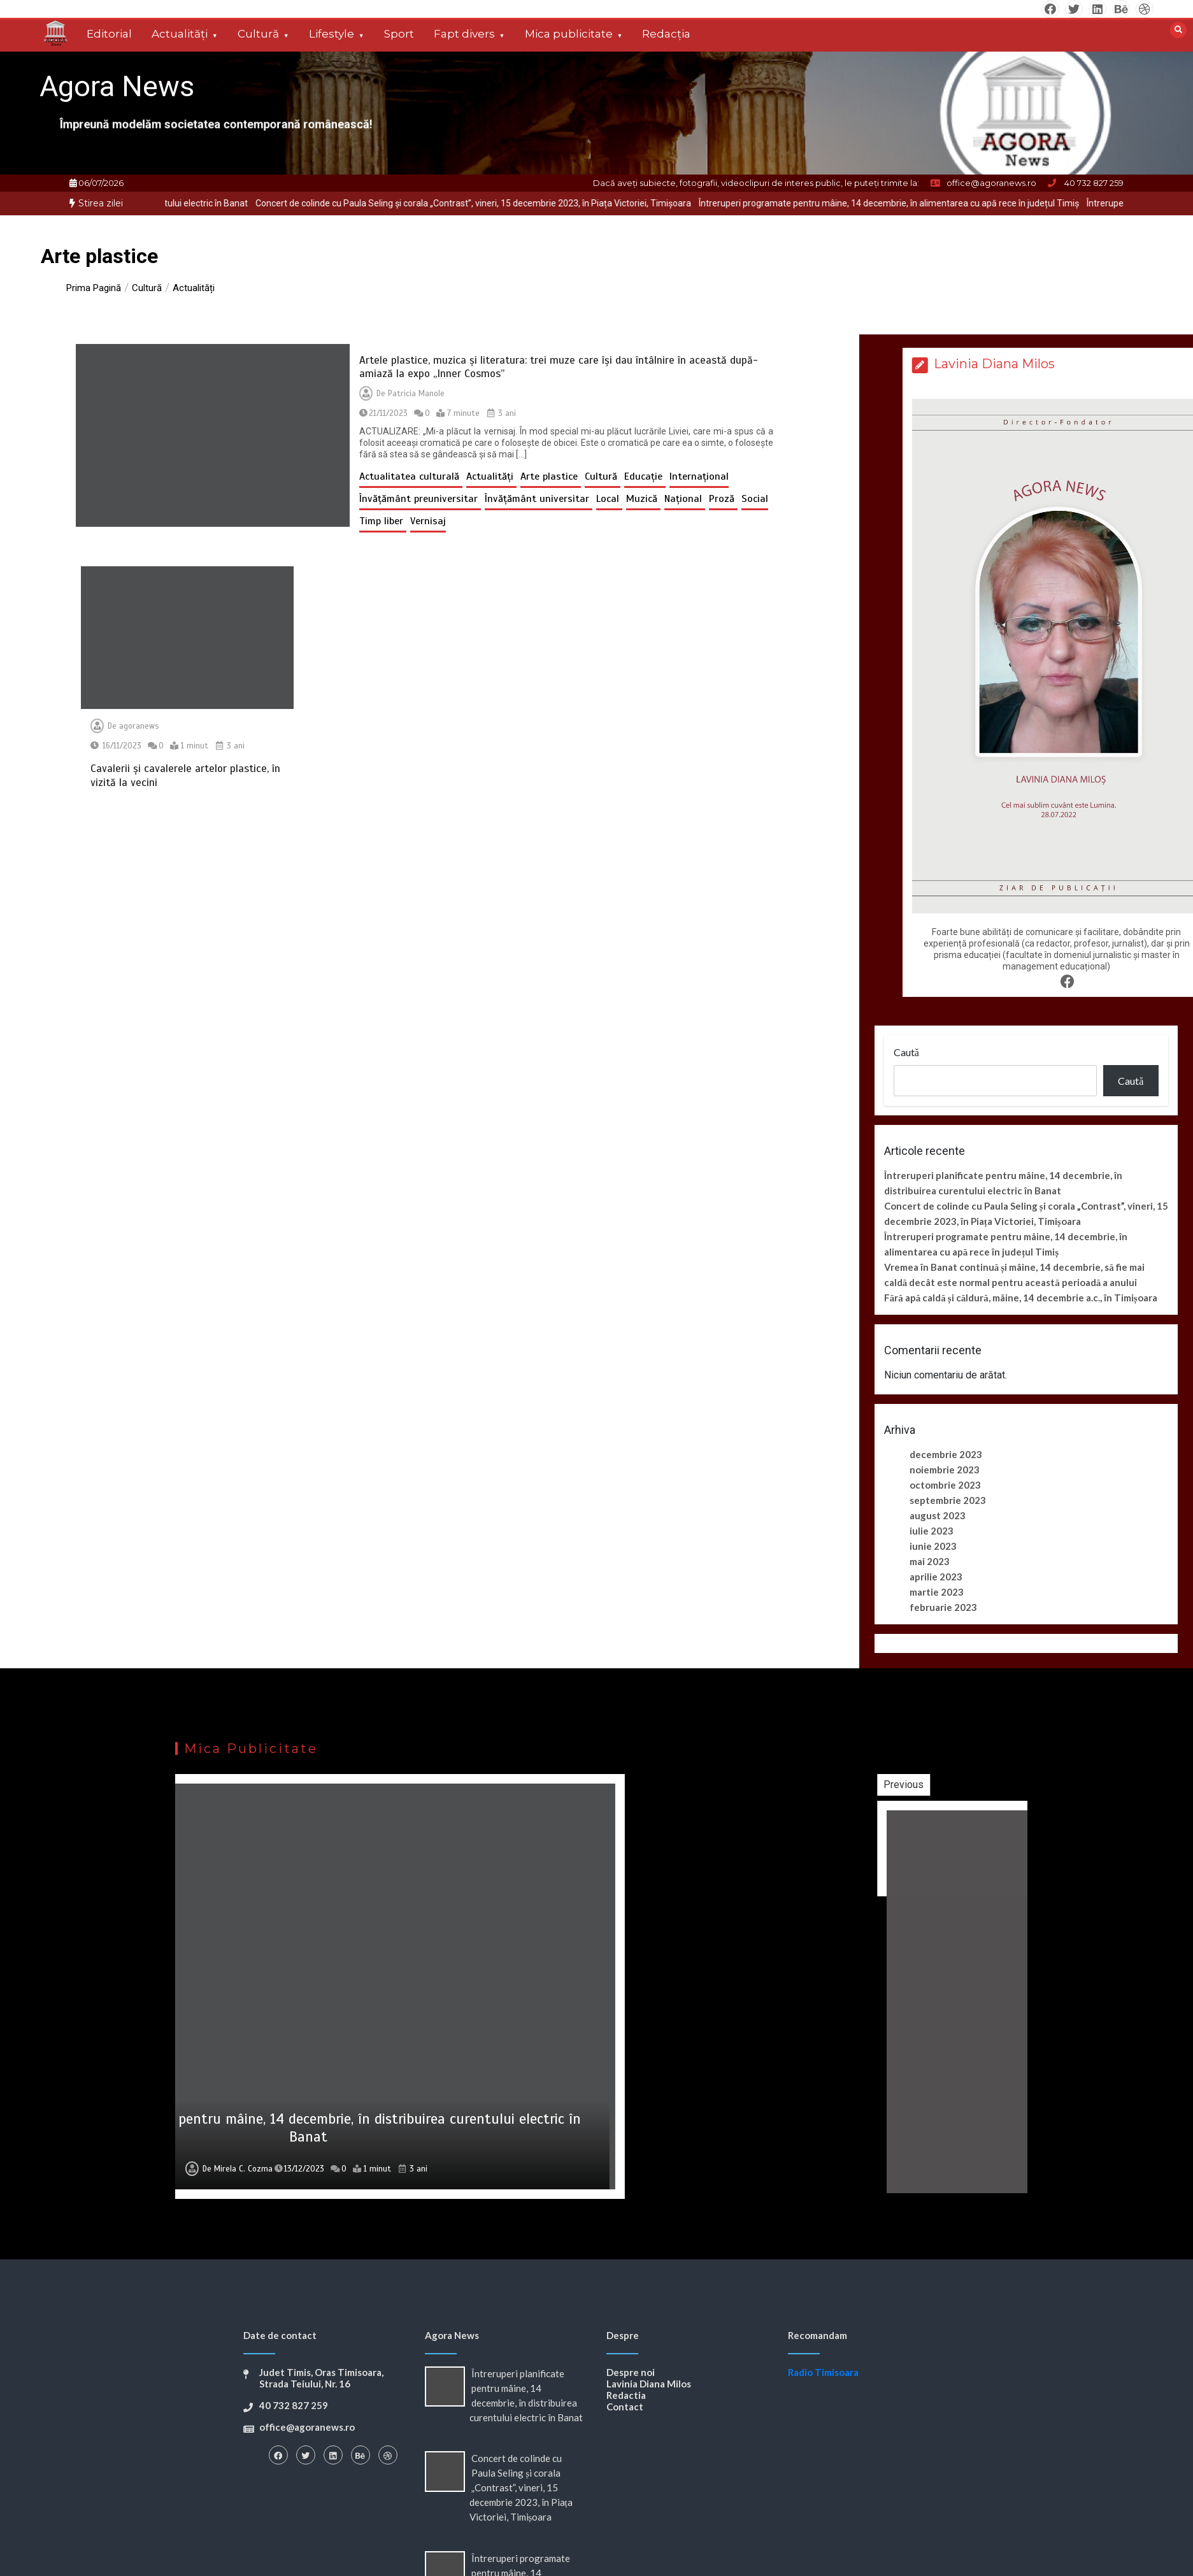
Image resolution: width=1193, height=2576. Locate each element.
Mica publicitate (569, 33)
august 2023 (938, 1515)
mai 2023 (930, 1561)
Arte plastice (550, 476)
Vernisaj (428, 521)
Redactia (626, 2395)
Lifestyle (331, 33)
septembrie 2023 (948, 1500)
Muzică (643, 498)
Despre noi (630, 2372)
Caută (906, 1052)
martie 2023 (937, 1592)
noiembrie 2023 (945, 1469)
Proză (723, 498)
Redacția (666, 33)
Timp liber (382, 521)
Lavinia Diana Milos (648, 2383)
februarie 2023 (943, 1607)
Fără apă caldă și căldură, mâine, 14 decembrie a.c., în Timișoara (1020, 1297)
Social (754, 498)
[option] (509, 203)
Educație (645, 476)
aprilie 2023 (936, 1576)
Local (609, 498)
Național (684, 498)
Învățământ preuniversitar (420, 498)
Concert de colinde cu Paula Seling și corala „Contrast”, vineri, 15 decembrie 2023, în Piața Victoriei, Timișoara (509, 203)
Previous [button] (1017, 1784)
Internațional (699, 476)
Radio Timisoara (823, 2372)
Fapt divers (464, 33)
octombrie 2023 (945, 1485)
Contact (624, 2406)
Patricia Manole (416, 394)
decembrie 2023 (946, 1454)
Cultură (258, 33)
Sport (399, 33)
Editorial (109, 33)
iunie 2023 (933, 1546)
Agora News (116, 86)
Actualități (180, 33)
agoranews (139, 726)
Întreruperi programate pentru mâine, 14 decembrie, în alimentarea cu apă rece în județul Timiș (925, 203)
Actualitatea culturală (410, 476)
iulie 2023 (932, 1530)
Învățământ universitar (538, 498)
